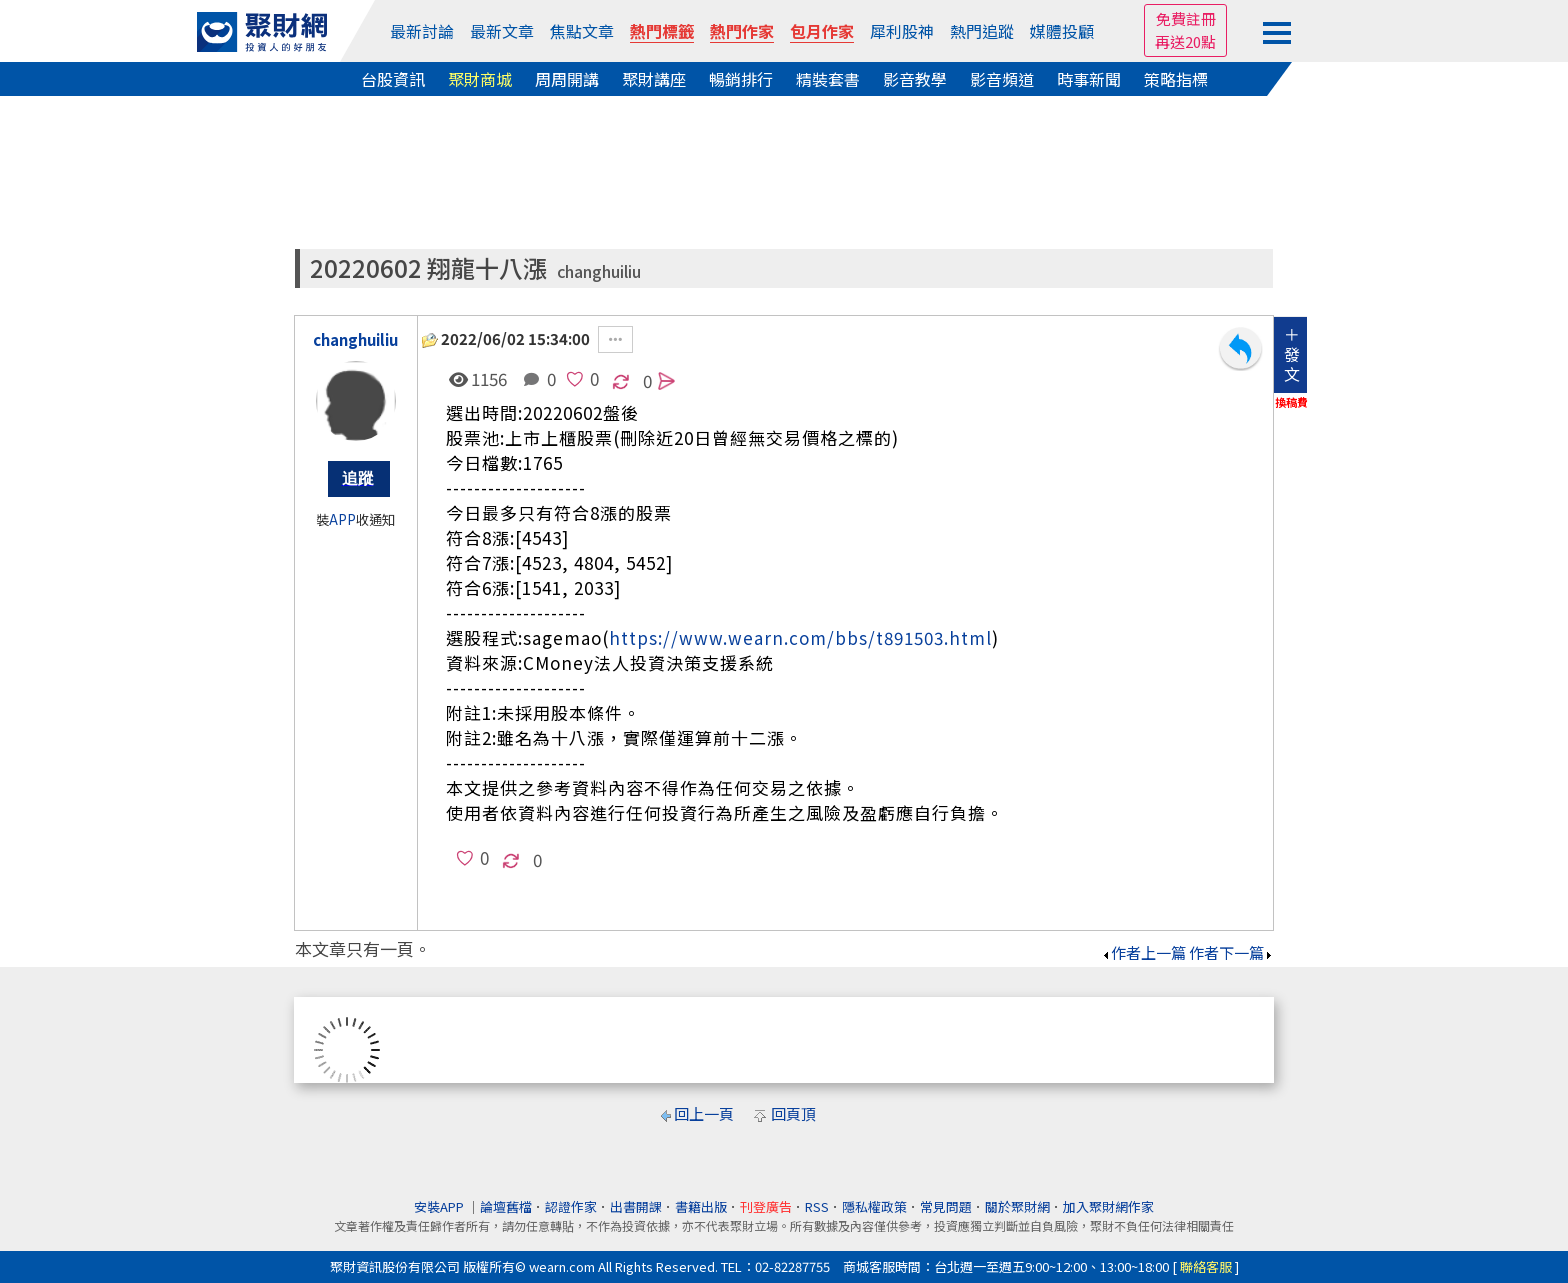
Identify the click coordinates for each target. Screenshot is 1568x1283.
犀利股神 (902, 31)
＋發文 (1292, 354)
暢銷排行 (741, 79)
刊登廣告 (766, 1206)
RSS (817, 1206)
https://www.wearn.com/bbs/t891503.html (800, 637)
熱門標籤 (662, 31)
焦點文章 (582, 31)
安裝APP (440, 1206)
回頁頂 (793, 1113)
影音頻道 (1002, 79)
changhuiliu (599, 271)
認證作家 (571, 1206)
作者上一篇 (1143, 952)
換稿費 (1291, 402)
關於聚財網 (1017, 1206)
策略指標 (1176, 79)
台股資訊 (393, 79)
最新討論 (422, 31)
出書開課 (636, 1206)
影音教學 (915, 79)
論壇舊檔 (506, 1206)
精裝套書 (828, 79)
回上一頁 (704, 1113)
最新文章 (502, 31)
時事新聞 (1089, 79)
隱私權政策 (874, 1206)
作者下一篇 (1231, 952)
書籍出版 (701, 1206)
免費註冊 (1186, 18)
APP (342, 519)
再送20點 (1185, 41)
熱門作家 (742, 31)
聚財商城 (480, 79)
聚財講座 (654, 79)
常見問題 (946, 1206)
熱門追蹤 (982, 31)
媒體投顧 (1062, 31)
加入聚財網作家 (1108, 1206)
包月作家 (822, 31)
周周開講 (567, 79)
